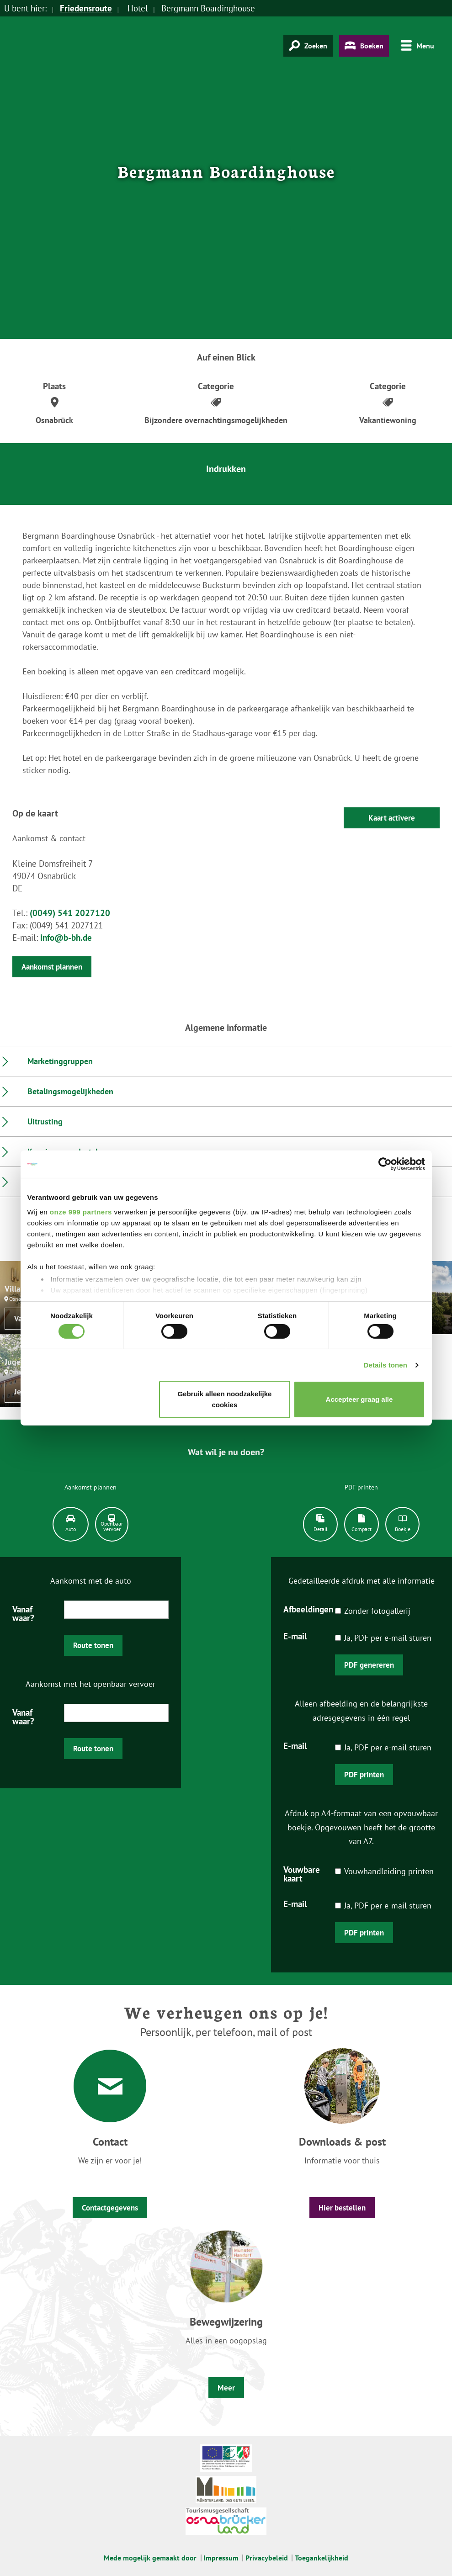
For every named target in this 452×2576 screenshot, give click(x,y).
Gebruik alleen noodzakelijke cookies (224, 1399)
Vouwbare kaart (301, 1873)
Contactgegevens (110, 2208)
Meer (226, 2388)
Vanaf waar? (23, 1613)
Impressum (221, 2557)
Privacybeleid (266, 2557)
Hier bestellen (342, 2208)
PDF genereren (369, 1665)
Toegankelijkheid (321, 2557)
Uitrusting (45, 1121)
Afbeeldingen (308, 1609)
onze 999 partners (81, 1211)
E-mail (295, 1636)
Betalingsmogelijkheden (70, 1091)
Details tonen (385, 1365)
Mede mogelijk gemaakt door (150, 2557)
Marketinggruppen (60, 1061)
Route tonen (93, 1645)
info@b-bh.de (66, 937)
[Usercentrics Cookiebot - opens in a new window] (385, 1164)
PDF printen (364, 1775)
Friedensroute (86, 8)
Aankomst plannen (51, 967)
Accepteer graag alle (359, 1399)
